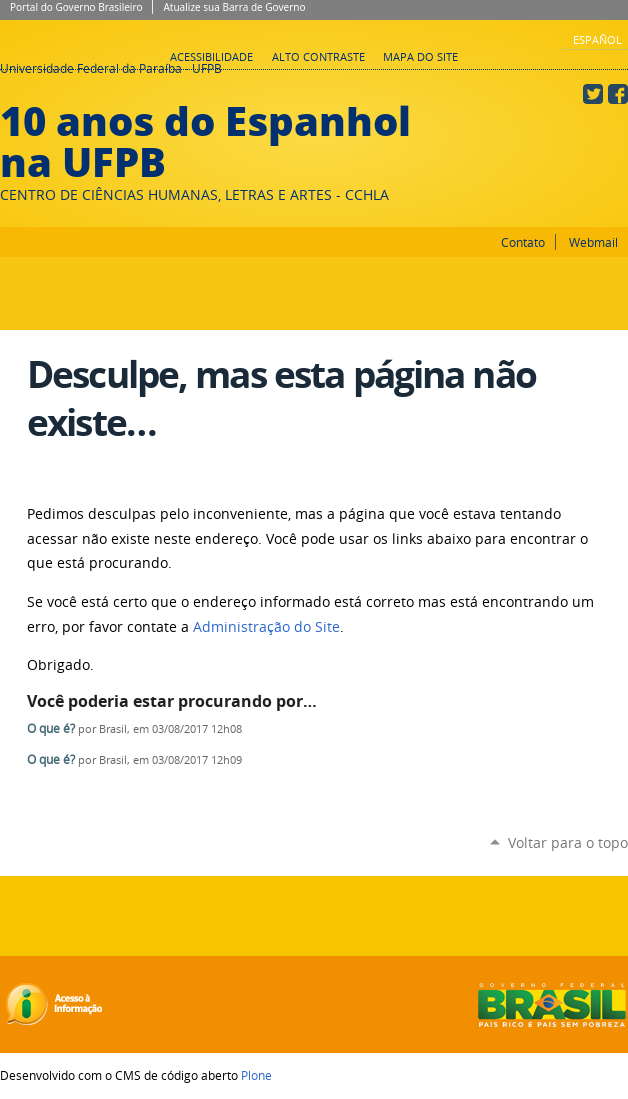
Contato (523, 242)
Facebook (618, 94)
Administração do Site (266, 627)
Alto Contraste (318, 57)
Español (597, 39)
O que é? (51, 728)
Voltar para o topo (568, 842)
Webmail (593, 242)
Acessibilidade (211, 57)
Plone (256, 1075)
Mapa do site (420, 57)
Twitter (593, 94)
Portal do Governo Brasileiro (76, 7)
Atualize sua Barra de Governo (234, 7)
